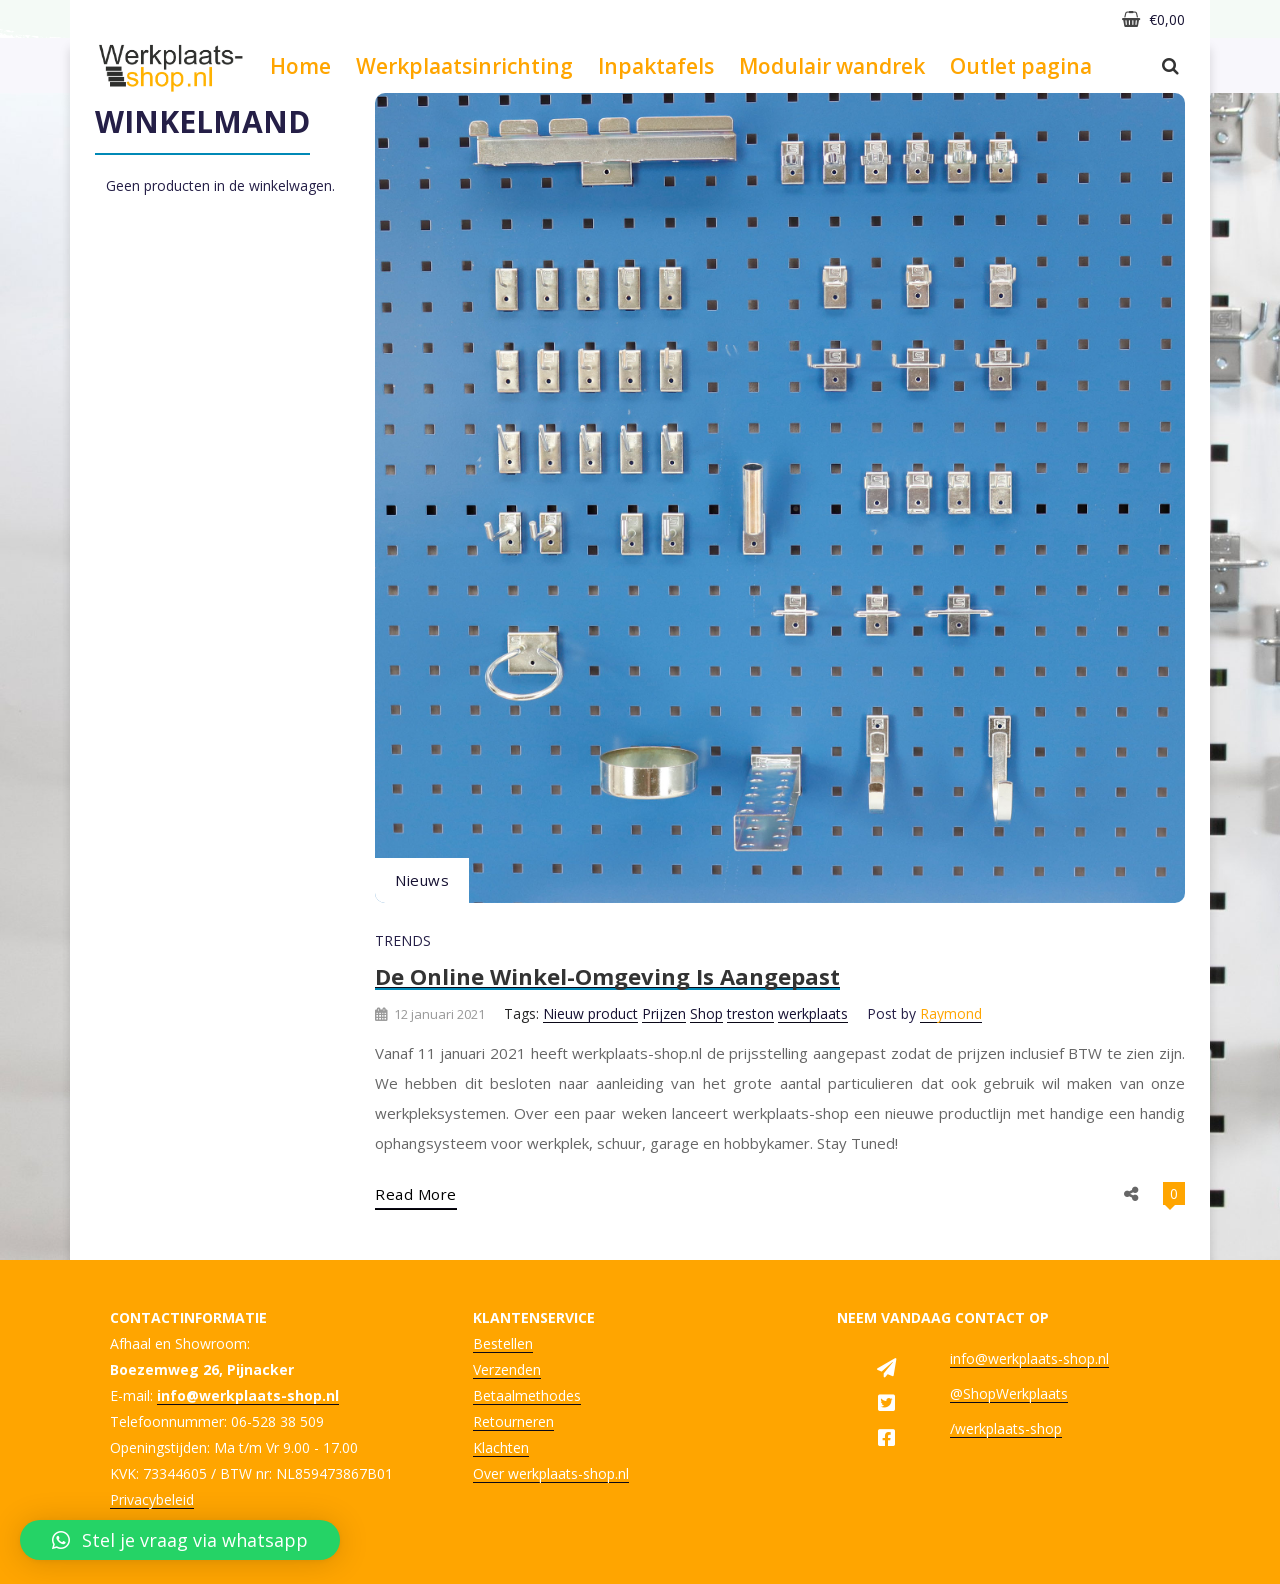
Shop (706, 1013)
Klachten (501, 1447)
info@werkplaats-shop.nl (1029, 1358)
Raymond (951, 1013)
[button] (180, 1540)
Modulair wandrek (832, 66)
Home (300, 66)
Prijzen (664, 1013)
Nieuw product (590, 1013)
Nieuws (422, 880)
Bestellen (503, 1343)
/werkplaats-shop (1006, 1428)
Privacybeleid (152, 1499)
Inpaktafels (656, 66)
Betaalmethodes (527, 1395)
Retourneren (513, 1421)
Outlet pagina (1021, 66)
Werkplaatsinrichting (464, 66)
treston (750, 1013)
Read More (416, 1194)
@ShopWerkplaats (1009, 1393)
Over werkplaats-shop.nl (551, 1473)
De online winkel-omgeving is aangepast (607, 976)
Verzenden (507, 1369)
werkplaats (813, 1013)
